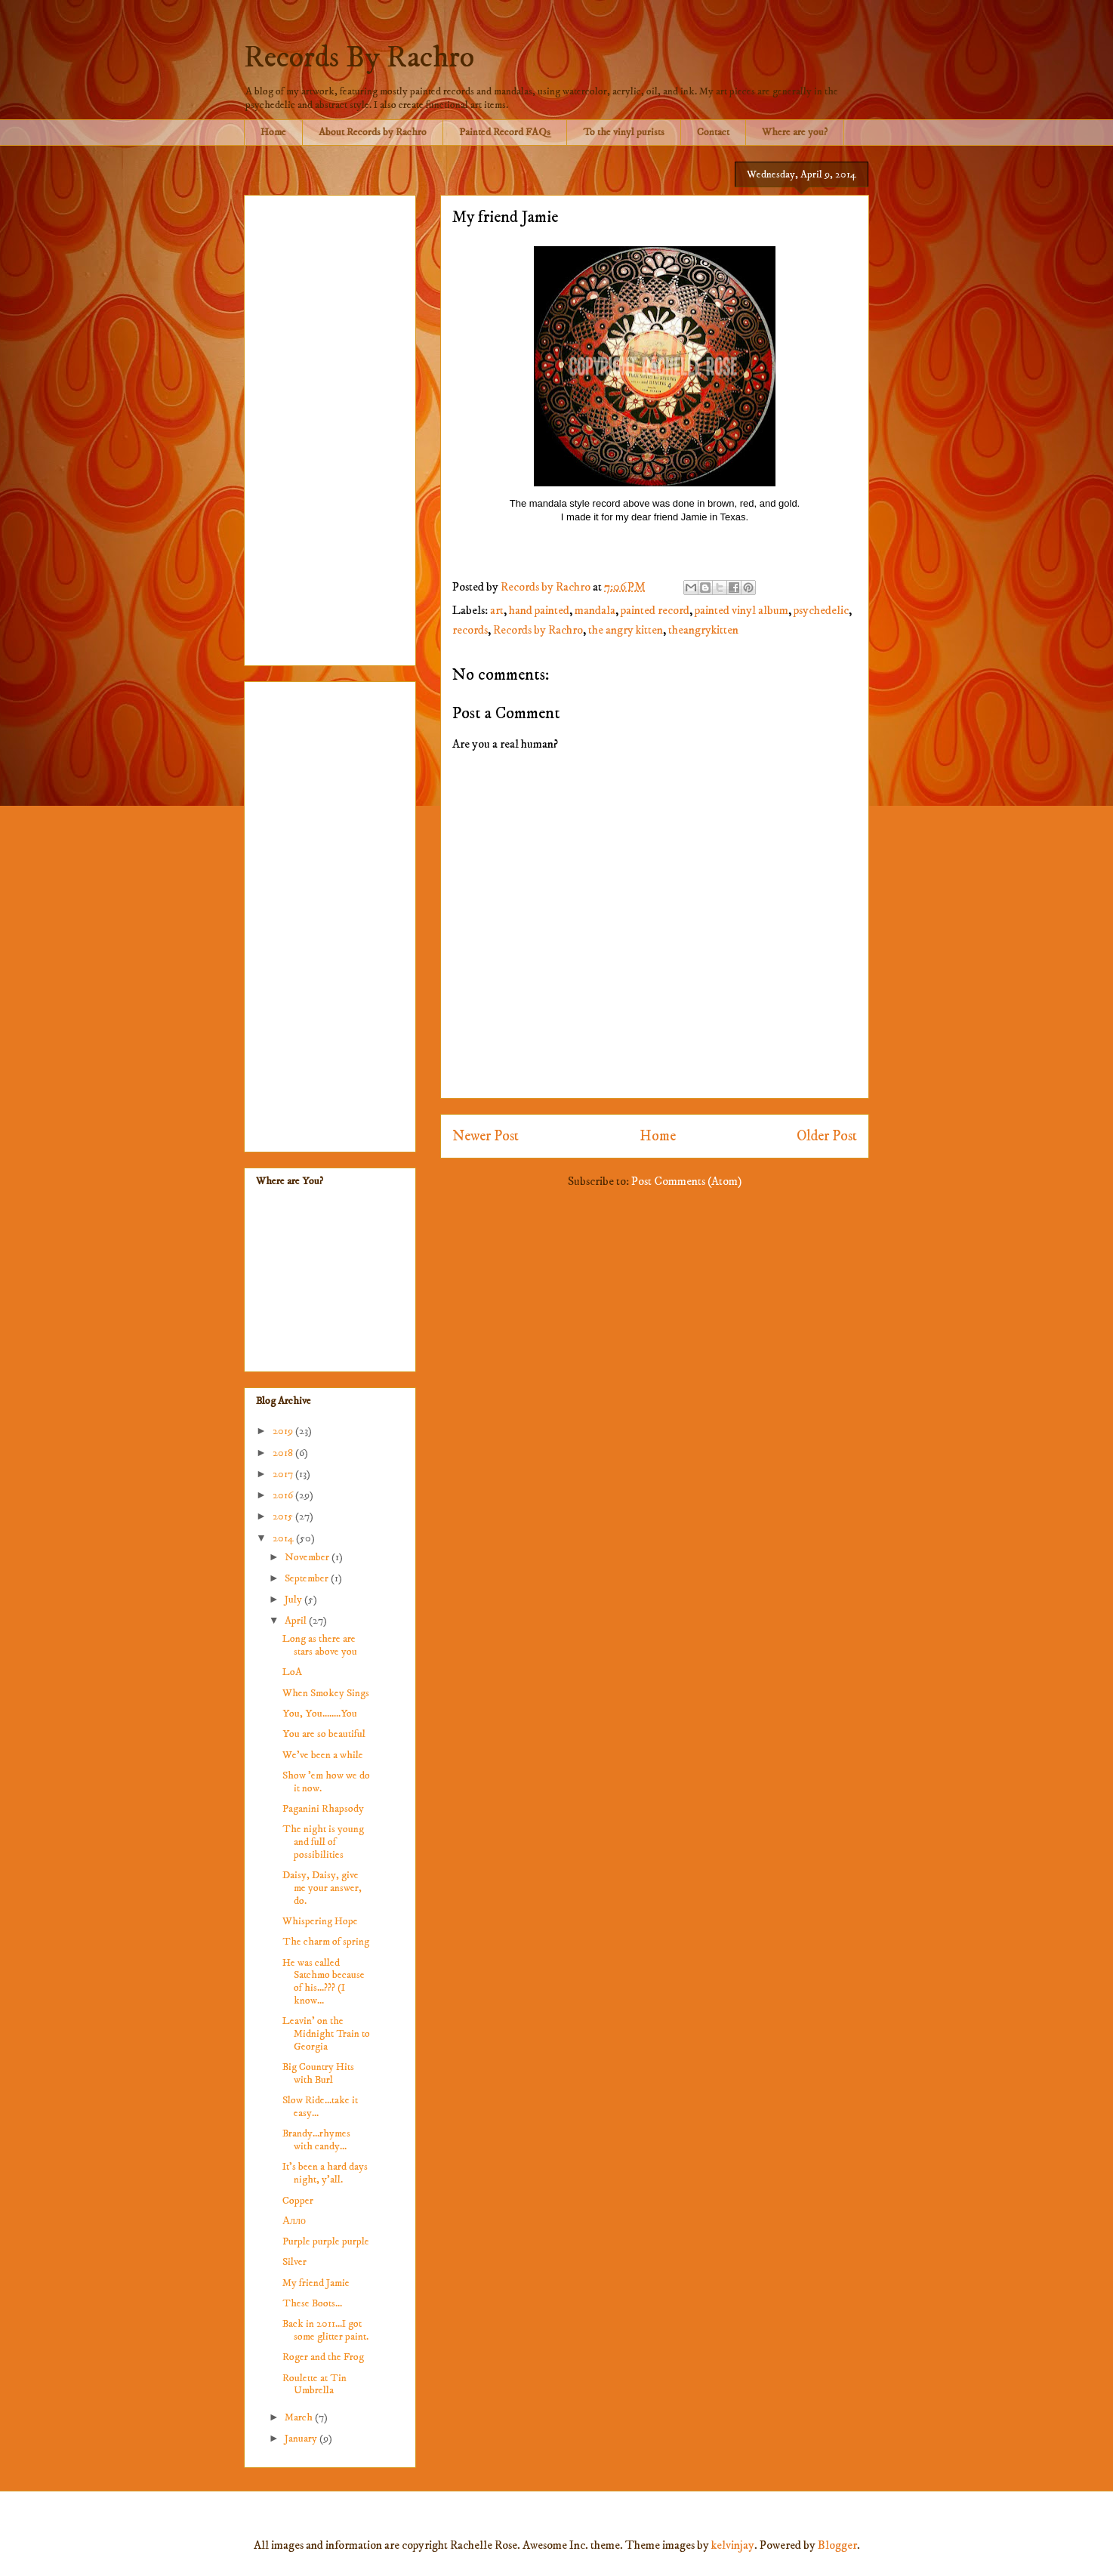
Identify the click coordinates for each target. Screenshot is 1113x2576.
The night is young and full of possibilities (323, 1842)
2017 (284, 1474)
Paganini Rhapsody (323, 1809)
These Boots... (312, 2303)
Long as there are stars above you (319, 1645)
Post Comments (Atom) (686, 1181)
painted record (655, 610)
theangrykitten (703, 629)
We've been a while (322, 1755)
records (470, 629)
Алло (294, 2221)
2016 (284, 1495)
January (302, 2438)
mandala (595, 610)
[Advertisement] (330, 427)
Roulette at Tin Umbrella (314, 2384)
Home (273, 132)
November (308, 1557)
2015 (284, 1516)
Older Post (827, 1136)
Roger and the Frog (323, 2357)
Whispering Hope (320, 1921)
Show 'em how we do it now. (326, 1782)
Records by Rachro (538, 629)
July (294, 1599)
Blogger (837, 2545)
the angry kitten (625, 629)
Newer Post (485, 1136)
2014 (284, 1538)
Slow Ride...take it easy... (320, 2106)
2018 (284, 1453)
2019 (284, 1431)
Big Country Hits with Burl (318, 2073)
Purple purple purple (325, 2241)
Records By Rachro (359, 58)
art (497, 610)
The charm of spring (325, 1941)
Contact (713, 132)
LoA (292, 1672)
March (300, 2417)
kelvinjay (732, 2545)
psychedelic (821, 610)
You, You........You (319, 1713)
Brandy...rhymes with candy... (316, 2140)
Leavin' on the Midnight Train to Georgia (326, 2033)
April (297, 1620)
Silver (294, 2262)
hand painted (539, 610)
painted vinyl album (741, 610)
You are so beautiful (323, 1734)
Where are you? (795, 132)
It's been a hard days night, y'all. (325, 2173)
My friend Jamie (316, 2283)
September (308, 1578)
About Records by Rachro (373, 132)
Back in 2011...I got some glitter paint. (325, 2330)
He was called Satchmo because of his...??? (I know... (323, 1981)
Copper (297, 2200)
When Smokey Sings (325, 1693)
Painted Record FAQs (504, 132)
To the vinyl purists (623, 132)
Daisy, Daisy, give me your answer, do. (322, 1888)
